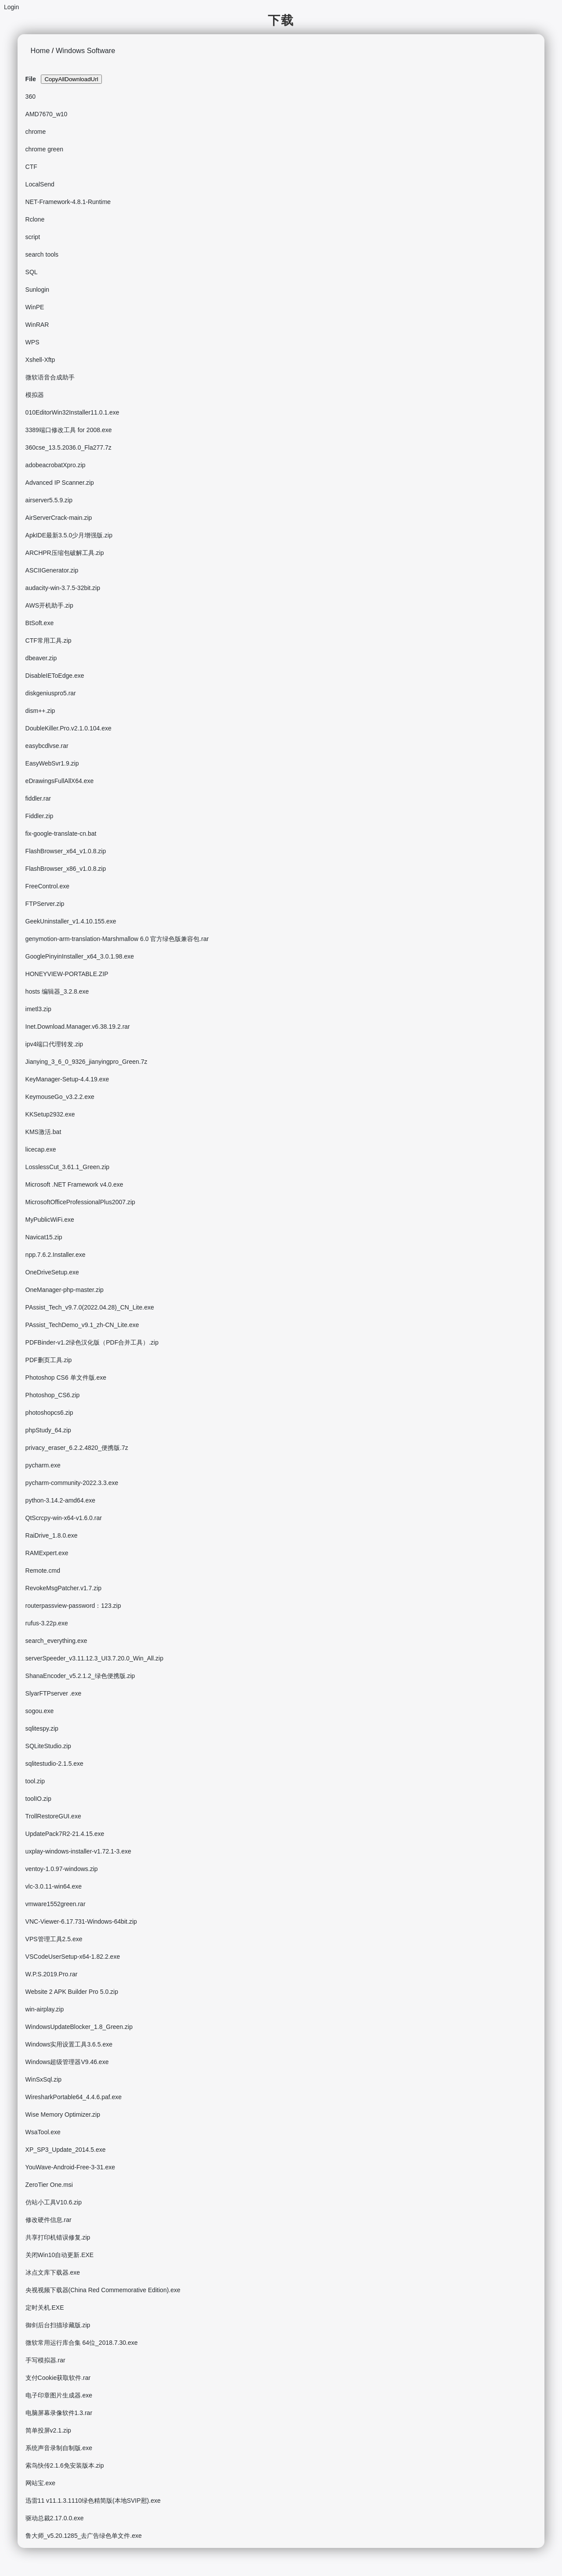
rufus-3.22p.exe (46, 1623)
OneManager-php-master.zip (64, 1289)
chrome (35, 131)
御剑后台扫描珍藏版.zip (57, 2325)
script (32, 236)
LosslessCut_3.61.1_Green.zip (67, 1166)
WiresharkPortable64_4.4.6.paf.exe (73, 2096)
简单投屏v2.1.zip (48, 2430)
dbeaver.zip (41, 658)
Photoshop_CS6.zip (52, 1395)
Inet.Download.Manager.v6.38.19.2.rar (77, 1026)
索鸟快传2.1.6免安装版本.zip (64, 2465)
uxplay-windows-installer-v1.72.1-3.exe (78, 1851)
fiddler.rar (38, 798)
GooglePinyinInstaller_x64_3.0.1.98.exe (79, 956)
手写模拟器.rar (45, 2360)
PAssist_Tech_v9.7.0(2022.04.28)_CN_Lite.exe (89, 1307)
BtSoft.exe (39, 622)
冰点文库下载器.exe (52, 2272)
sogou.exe (39, 1710)
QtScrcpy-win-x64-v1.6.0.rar (63, 1517)
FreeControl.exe (47, 886)
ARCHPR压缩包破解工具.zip (64, 552)
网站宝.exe (40, 2483)
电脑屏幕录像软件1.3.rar (58, 2412)
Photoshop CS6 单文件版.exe (65, 1377)
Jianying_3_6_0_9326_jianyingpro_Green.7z (86, 1061)
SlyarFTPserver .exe (53, 1693)
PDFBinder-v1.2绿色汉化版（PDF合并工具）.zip (92, 1342)
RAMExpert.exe (46, 1552)
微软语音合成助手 (50, 377)
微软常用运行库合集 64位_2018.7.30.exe (81, 2342)
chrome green (44, 149)
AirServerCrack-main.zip (58, 517)
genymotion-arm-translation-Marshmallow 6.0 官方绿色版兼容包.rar (117, 938)
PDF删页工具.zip (48, 1359)
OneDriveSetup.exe (52, 1272)
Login (11, 7)
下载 (281, 20)
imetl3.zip (38, 1009)
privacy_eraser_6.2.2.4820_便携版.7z (76, 1447)
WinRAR (37, 324)
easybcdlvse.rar (46, 745)
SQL (31, 271)
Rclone (35, 219)
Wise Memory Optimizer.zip (62, 2114)
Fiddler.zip (39, 815)
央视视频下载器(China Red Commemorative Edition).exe (102, 2289)
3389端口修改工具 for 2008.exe (68, 429)
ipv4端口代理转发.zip (54, 1044)
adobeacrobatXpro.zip (55, 465)
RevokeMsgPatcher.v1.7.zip (63, 1588)
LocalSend (39, 184)
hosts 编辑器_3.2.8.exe (57, 991)
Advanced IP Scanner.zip (59, 482)
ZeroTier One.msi (49, 2184)
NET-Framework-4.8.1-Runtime (68, 201)
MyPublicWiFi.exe (49, 1219)
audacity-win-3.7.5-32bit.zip (62, 587)
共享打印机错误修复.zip (57, 2237)
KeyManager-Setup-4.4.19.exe (67, 1079)
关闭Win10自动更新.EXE (59, 2254)
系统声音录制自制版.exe (58, 2447)
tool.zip (35, 1781)
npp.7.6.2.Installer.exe (55, 1254)
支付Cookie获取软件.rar (58, 2377)
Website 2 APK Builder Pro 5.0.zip (71, 1991)
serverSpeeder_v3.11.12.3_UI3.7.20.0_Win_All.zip (94, 1658)
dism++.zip (40, 710)
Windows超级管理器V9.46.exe (67, 2061)
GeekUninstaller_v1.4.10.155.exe (70, 921)
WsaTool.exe (43, 2132)
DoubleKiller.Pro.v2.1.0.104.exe (68, 728)
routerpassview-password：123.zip (73, 1605)
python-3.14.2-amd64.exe (60, 1500)
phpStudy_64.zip (48, 1430)
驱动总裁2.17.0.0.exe (54, 2518)
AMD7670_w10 (46, 114)
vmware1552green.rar (55, 1903)
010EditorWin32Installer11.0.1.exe (72, 412)
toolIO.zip (38, 1798)
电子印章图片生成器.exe (58, 2395)
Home (40, 50)
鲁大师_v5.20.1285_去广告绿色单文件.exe (83, 2535)
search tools (41, 254)
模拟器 (34, 394)
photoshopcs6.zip (49, 1412)
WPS (32, 342)
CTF (31, 166)
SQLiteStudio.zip (48, 1746)
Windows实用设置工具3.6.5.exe (68, 2044)
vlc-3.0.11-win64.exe (53, 1886)
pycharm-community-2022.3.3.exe (72, 1482)
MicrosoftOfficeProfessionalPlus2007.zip (80, 1202)
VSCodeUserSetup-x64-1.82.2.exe (72, 1956)
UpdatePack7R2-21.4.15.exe (64, 1833)
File (30, 78)
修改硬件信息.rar (48, 2219)
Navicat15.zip (43, 1237)
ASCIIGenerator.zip (52, 570)
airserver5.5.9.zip (48, 500)
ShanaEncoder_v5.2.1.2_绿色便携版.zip (80, 1675)
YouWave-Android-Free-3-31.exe (70, 2167)
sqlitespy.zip (41, 1728)
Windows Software (85, 50)
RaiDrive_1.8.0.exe (51, 1535)
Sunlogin (37, 289)
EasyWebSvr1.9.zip (52, 763)
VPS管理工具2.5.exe (54, 1939)
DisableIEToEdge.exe (54, 675)
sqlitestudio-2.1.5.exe (54, 1763)
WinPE (34, 307)
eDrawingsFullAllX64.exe (59, 780)
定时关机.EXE (44, 2307)
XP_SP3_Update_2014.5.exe (65, 2149)
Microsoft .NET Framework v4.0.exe (74, 1184)
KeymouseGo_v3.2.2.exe (59, 1096)
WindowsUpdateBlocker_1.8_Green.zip (79, 2026)
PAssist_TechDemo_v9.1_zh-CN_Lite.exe (82, 1324)
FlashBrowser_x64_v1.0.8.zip (65, 851)
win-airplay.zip (44, 2009)
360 (30, 96)
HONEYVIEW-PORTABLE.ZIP (66, 973)
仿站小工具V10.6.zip (53, 2202)
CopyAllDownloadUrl (71, 79)
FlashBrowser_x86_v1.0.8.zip (65, 868)
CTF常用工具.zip (48, 640)
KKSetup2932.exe (50, 1114)
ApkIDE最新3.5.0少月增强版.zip (68, 535)
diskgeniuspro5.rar (50, 693)
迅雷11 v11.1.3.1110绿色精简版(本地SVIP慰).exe (93, 2500)
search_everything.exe (56, 1640)
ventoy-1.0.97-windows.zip (61, 1868)
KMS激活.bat (43, 1131)
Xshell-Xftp (40, 359)
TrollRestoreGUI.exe (53, 1816)
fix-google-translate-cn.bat (61, 833)
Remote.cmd (42, 1570)
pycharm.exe (43, 1465)
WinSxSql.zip (43, 2079)
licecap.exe (40, 1149)
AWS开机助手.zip (49, 605)
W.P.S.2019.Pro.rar (51, 1974)
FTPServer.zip (45, 903)
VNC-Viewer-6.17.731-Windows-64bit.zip (81, 1921)
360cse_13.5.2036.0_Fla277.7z (68, 447)
